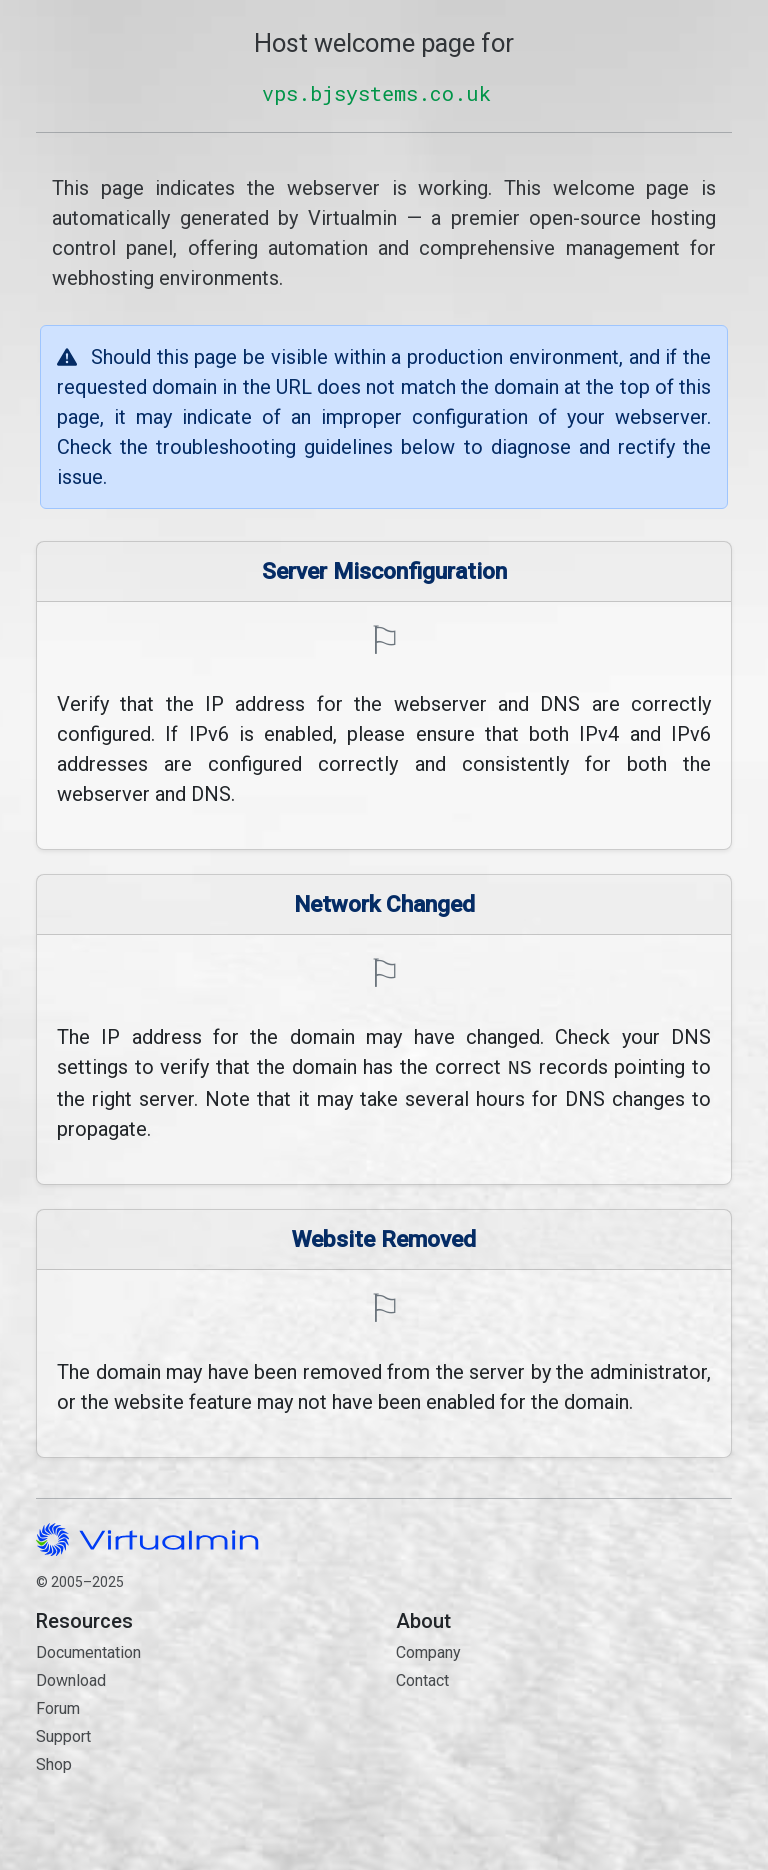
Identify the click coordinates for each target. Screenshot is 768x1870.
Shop (54, 1762)
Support (63, 1734)
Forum (58, 1706)
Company (428, 1650)
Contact (564, 1749)
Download (71, 1678)
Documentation (88, 1650)
